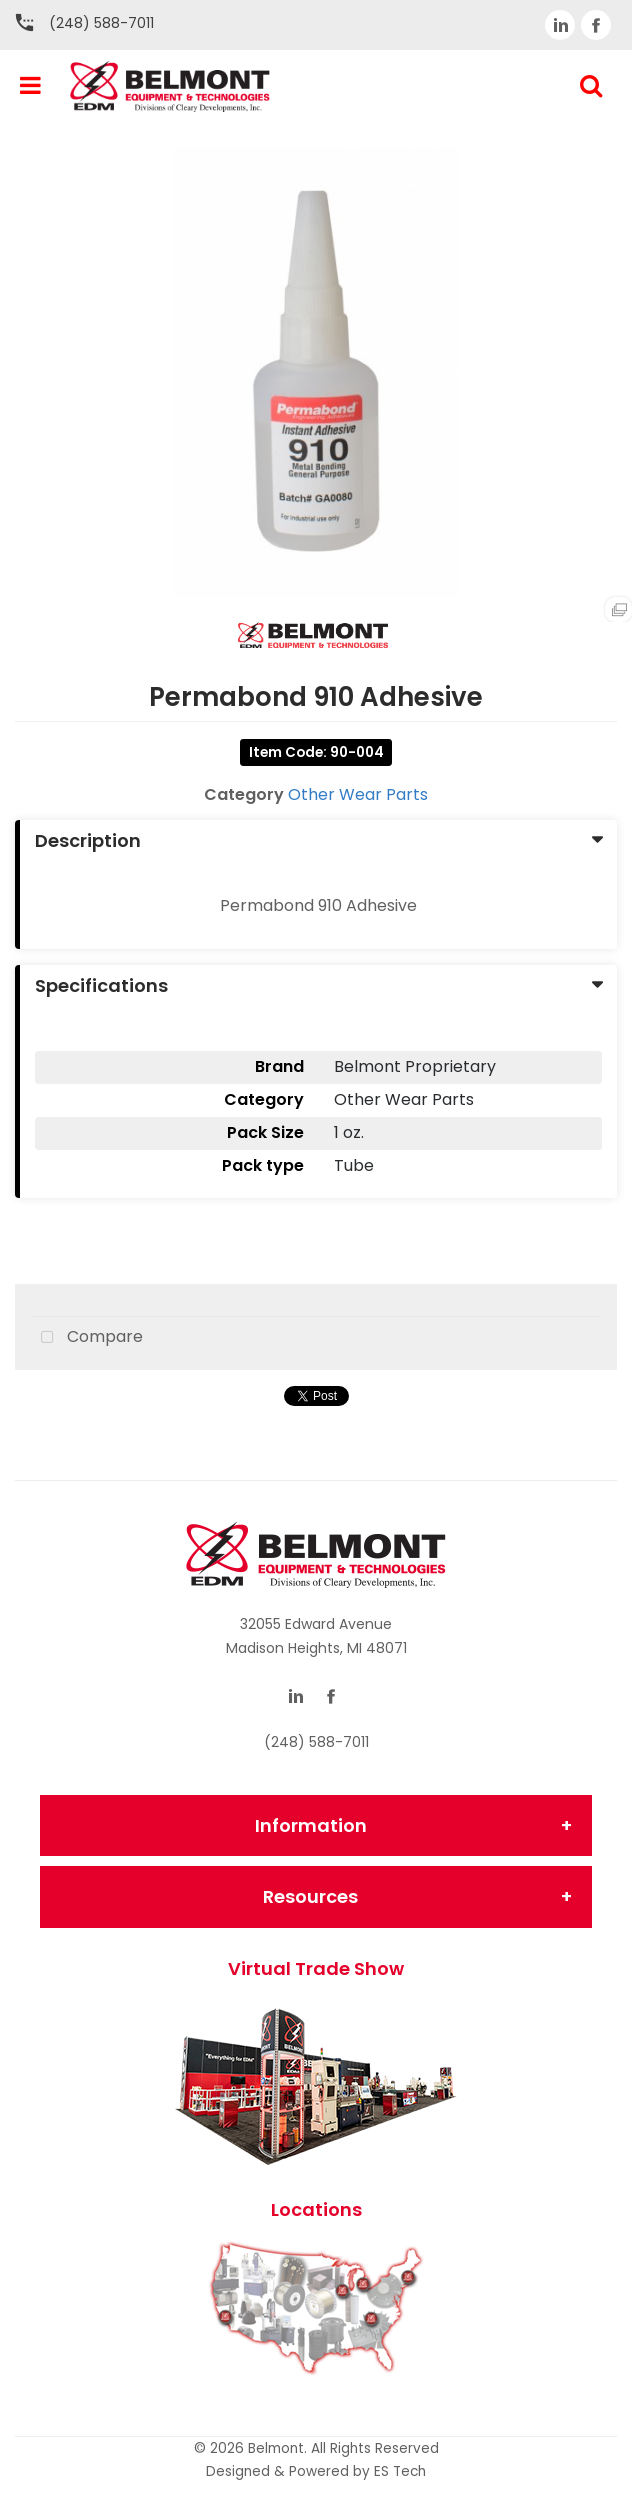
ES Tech (400, 2471)
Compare (87, 1338)
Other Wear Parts (358, 794)
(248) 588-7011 (101, 23)
